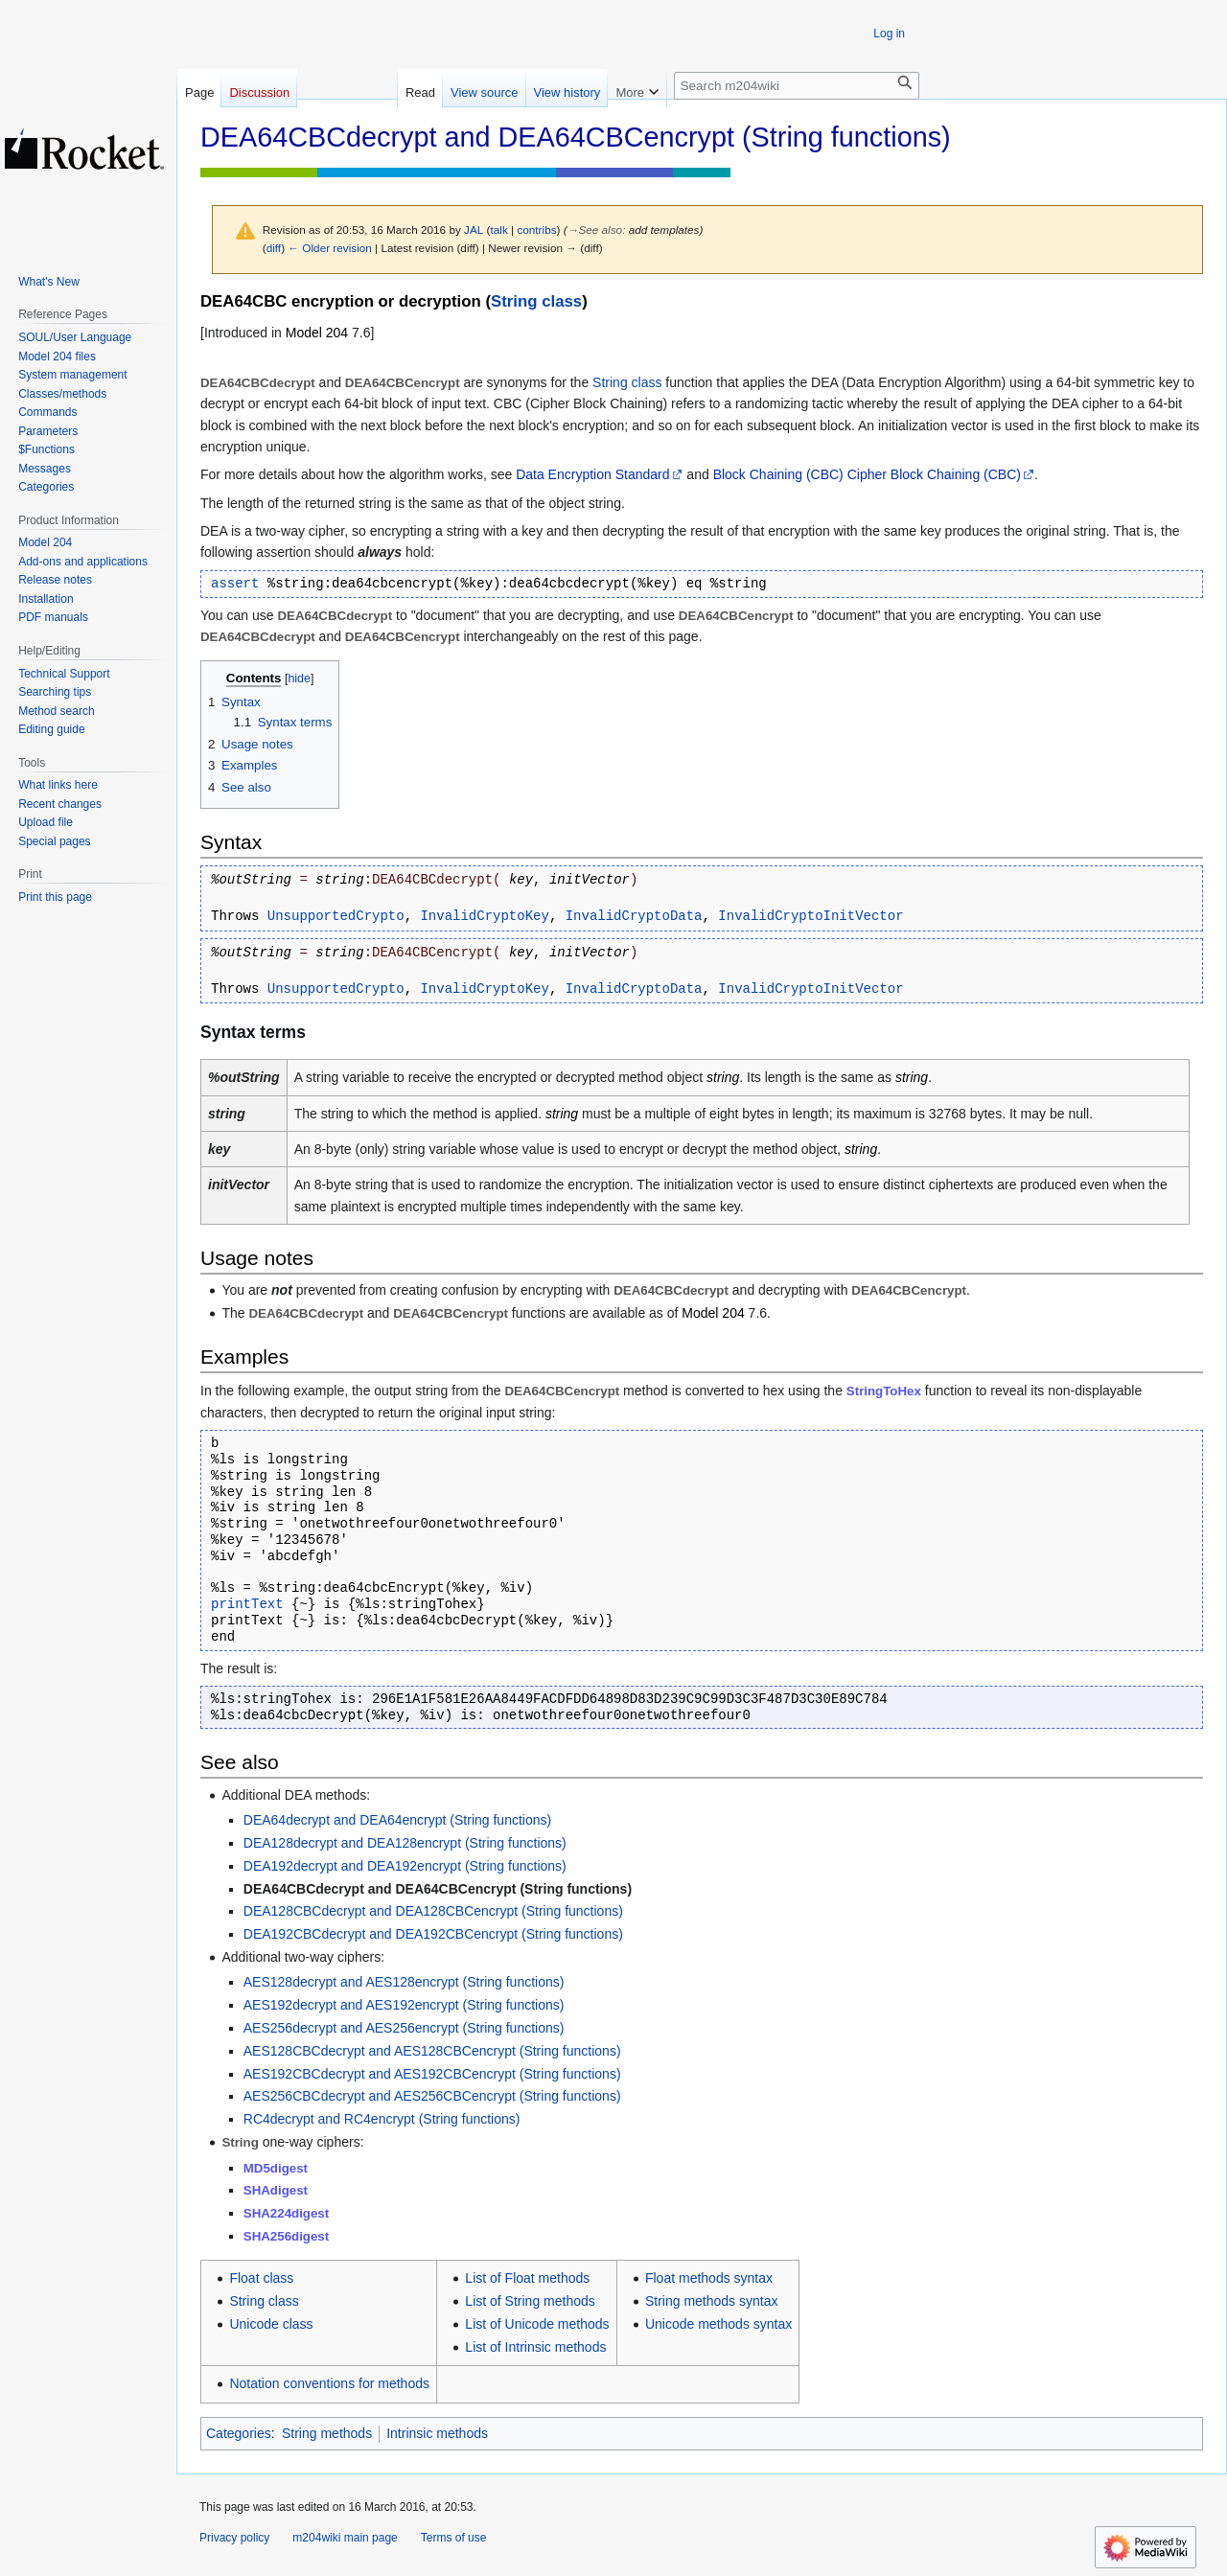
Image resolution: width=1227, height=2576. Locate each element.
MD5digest (275, 2168)
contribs (536, 229)
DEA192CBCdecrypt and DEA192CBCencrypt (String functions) (433, 1934)
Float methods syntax (709, 2278)
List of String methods (529, 2301)
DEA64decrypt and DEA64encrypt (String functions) (397, 1820)
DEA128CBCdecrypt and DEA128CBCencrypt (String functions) (433, 1911)
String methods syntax (711, 2301)
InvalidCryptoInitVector (810, 916)
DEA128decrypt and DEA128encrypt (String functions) (405, 1843)
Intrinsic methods (437, 2433)
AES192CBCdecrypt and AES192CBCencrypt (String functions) (432, 2074)
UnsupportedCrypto (336, 916)
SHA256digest (286, 2236)
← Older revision (330, 248)
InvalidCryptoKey (484, 916)
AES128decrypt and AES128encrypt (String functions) (404, 1982)
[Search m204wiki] (796, 86)
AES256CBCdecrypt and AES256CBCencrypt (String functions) (432, 2096)
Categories (238, 2433)
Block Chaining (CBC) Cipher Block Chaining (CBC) (867, 474)
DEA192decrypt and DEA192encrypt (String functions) (405, 1866)
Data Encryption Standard (592, 474)
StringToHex (883, 1391)
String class (536, 301)
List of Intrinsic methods (535, 2347)
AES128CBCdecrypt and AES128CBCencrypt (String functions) (432, 2050)
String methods (327, 2433)
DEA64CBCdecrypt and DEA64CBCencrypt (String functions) (437, 1889)
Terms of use (454, 2537)
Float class (261, 2278)
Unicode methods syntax (718, 2324)
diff (273, 248)
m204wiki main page (344, 2537)
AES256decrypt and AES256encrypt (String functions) (404, 2028)
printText (247, 1604)
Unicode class (271, 2324)
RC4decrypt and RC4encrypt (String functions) (382, 2119)
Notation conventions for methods (329, 2383)
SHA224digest (286, 2213)
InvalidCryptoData (634, 916)
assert (235, 583)
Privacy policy (234, 2537)
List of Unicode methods (537, 2324)
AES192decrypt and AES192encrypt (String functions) (404, 2004)
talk (499, 229)
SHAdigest (275, 2190)
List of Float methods (527, 2278)
